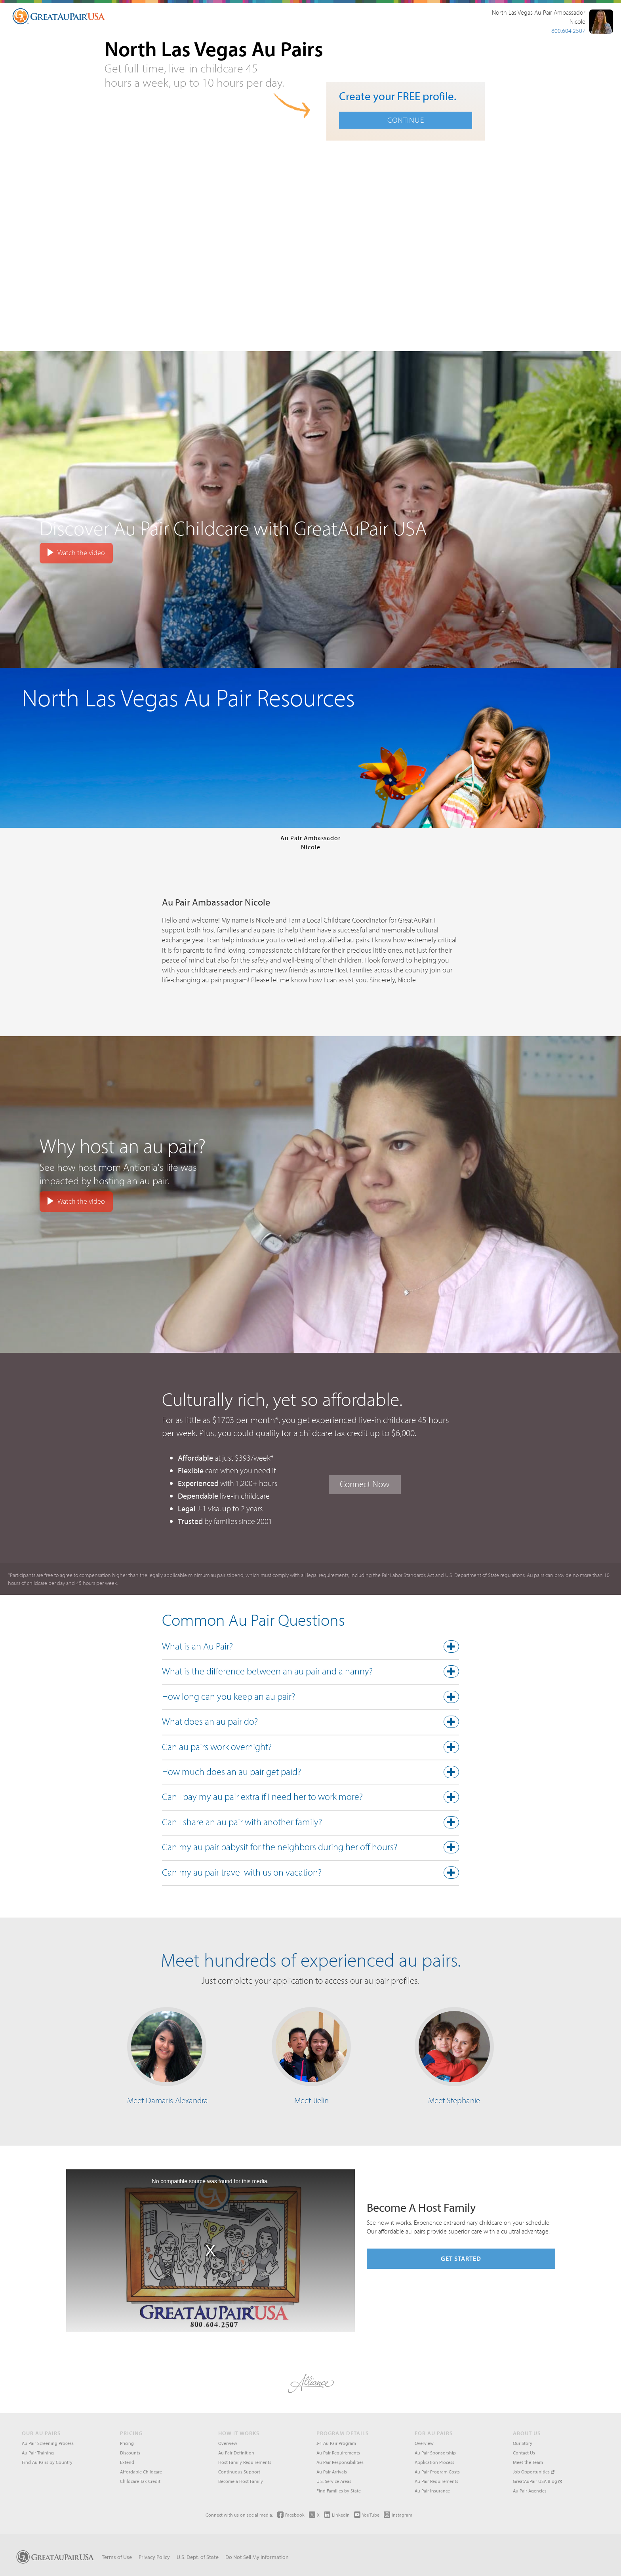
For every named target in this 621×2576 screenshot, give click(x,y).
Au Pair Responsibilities (340, 2462)
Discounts (130, 2453)
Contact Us (524, 2453)
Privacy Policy (154, 2557)
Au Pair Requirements (338, 2453)
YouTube (366, 2515)
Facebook (291, 2515)
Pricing (127, 2443)
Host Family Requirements (244, 2462)
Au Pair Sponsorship (435, 2453)
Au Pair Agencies (530, 2491)
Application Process (434, 2462)
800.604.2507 (568, 30)
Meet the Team (528, 2462)
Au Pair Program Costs (437, 2472)
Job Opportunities (533, 2472)
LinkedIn (337, 2515)
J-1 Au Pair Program (336, 2443)
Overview (227, 2443)
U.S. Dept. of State (198, 2557)
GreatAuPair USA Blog (537, 2481)
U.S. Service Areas (333, 2481)
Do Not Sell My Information (257, 2557)
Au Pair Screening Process (48, 2443)
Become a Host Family (240, 2481)
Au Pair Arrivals (331, 2472)
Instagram (398, 2515)
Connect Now (365, 1484)
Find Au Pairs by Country (47, 2462)
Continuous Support (239, 2472)
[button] (310, 1648)
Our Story (522, 2443)
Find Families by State (338, 2491)
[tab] (310, 1648)
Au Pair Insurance (432, 2491)
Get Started (461, 2258)
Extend (127, 2462)
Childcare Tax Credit (140, 2481)
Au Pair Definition (236, 2453)
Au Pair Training (38, 2453)
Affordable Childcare (141, 2472)
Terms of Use (117, 2557)
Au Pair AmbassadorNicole (310, 842)
